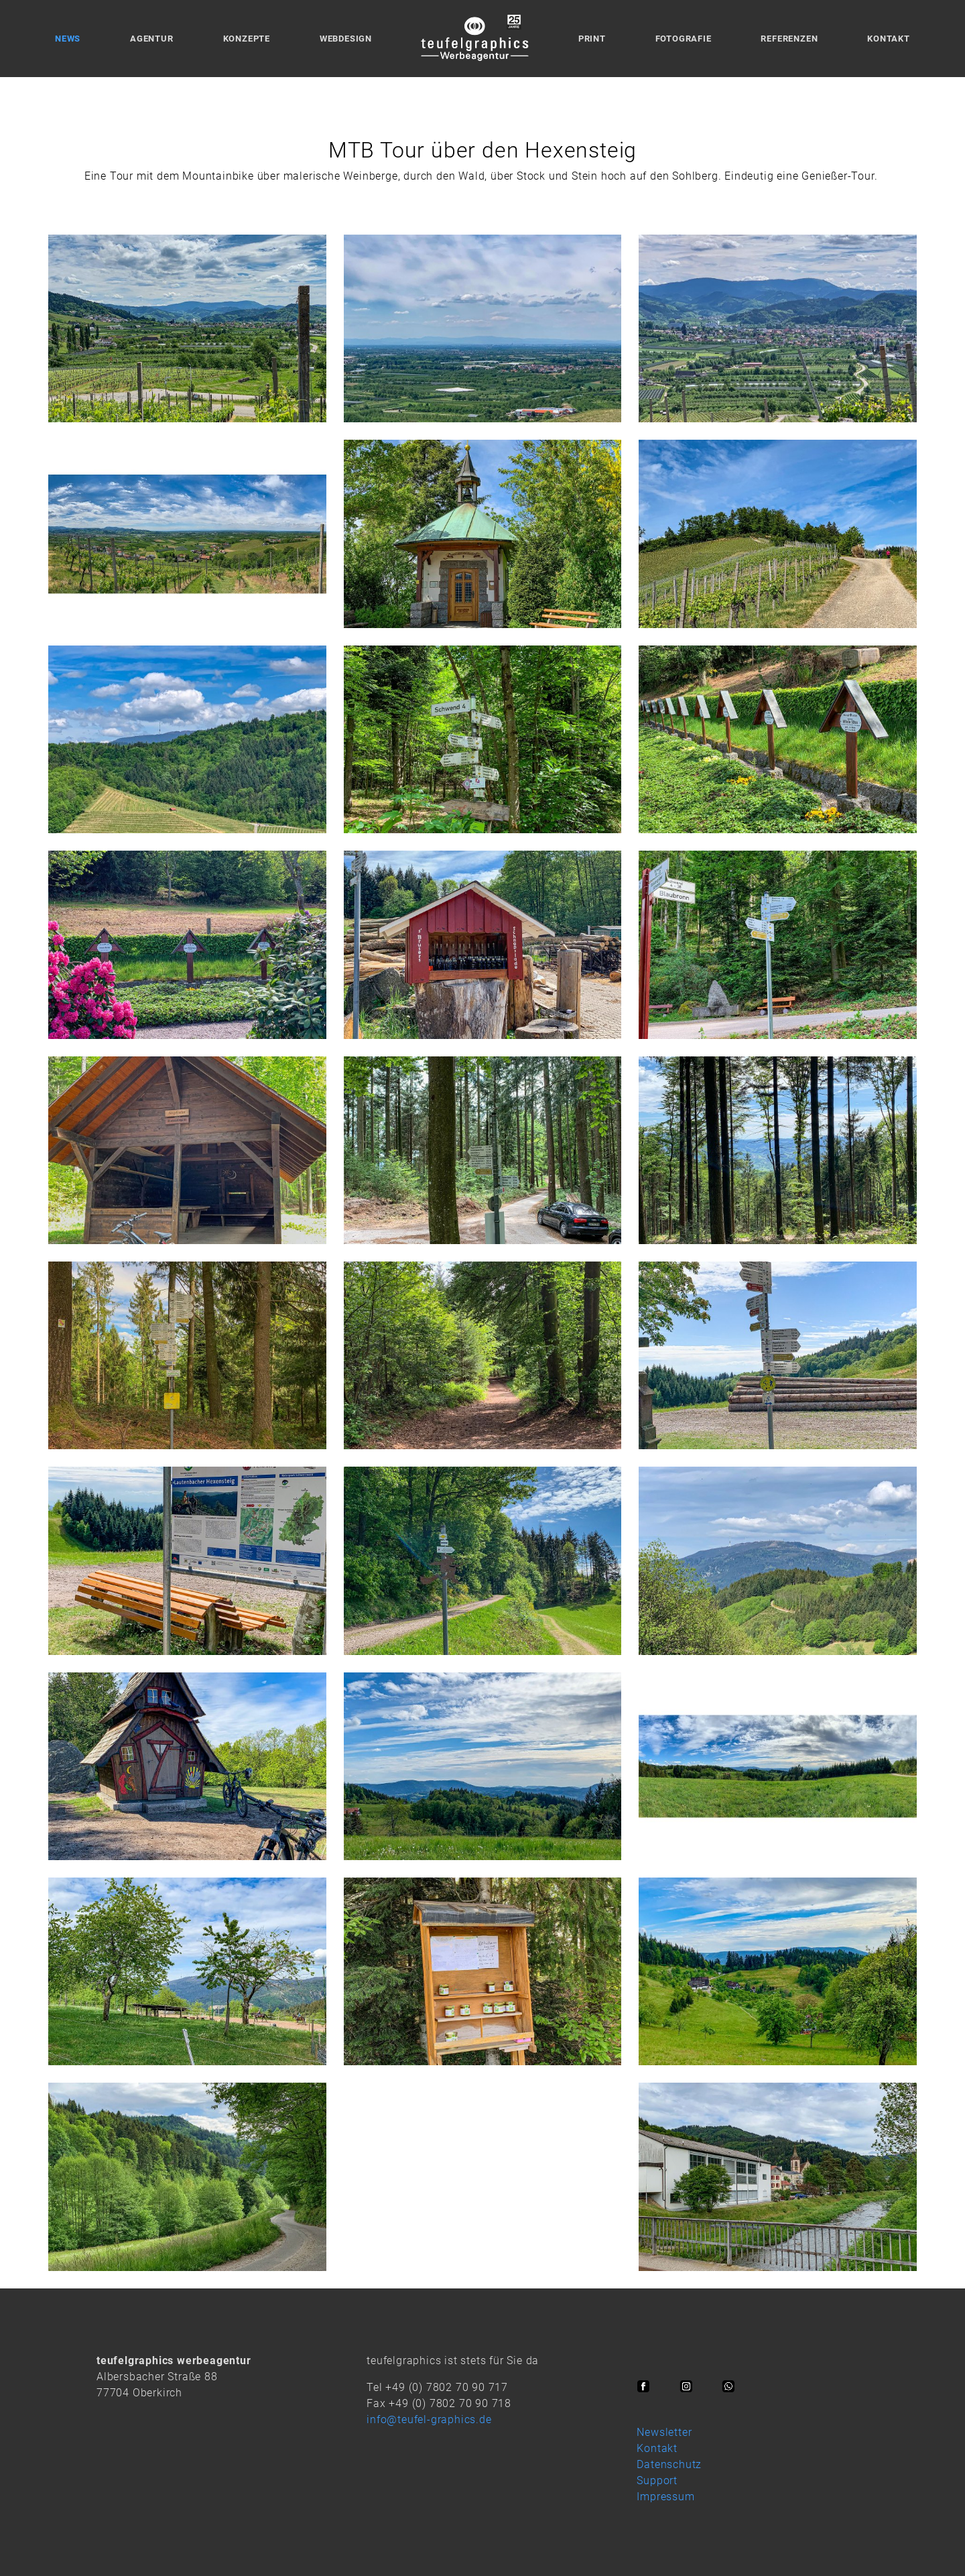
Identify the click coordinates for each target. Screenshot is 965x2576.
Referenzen (789, 39)
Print (592, 39)
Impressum (665, 2496)
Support (657, 2480)
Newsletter (664, 2432)
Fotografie (683, 39)
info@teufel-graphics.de (429, 2419)
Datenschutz (669, 2464)
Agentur (152, 39)
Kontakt (888, 39)
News (67, 39)
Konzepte (246, 39)
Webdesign (346, 39)
